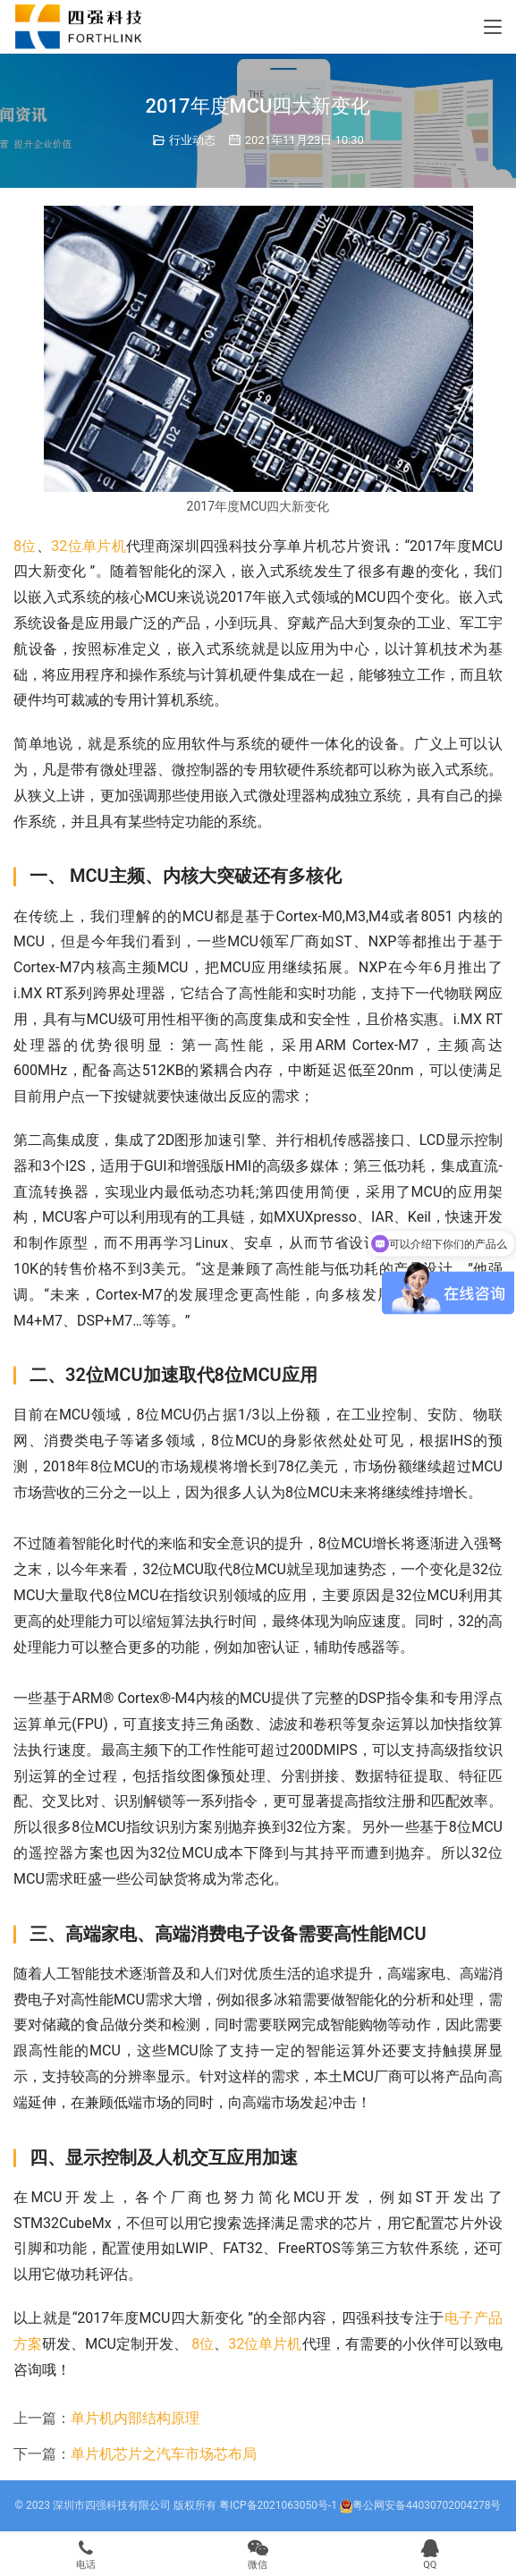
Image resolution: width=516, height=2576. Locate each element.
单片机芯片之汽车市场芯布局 (164, 2453)
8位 (25, 546)
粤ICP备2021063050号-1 (278, 2505)
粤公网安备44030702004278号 (420, 2505)
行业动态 (192, 140)
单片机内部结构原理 (135, 2418)
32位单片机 (88, 546)
